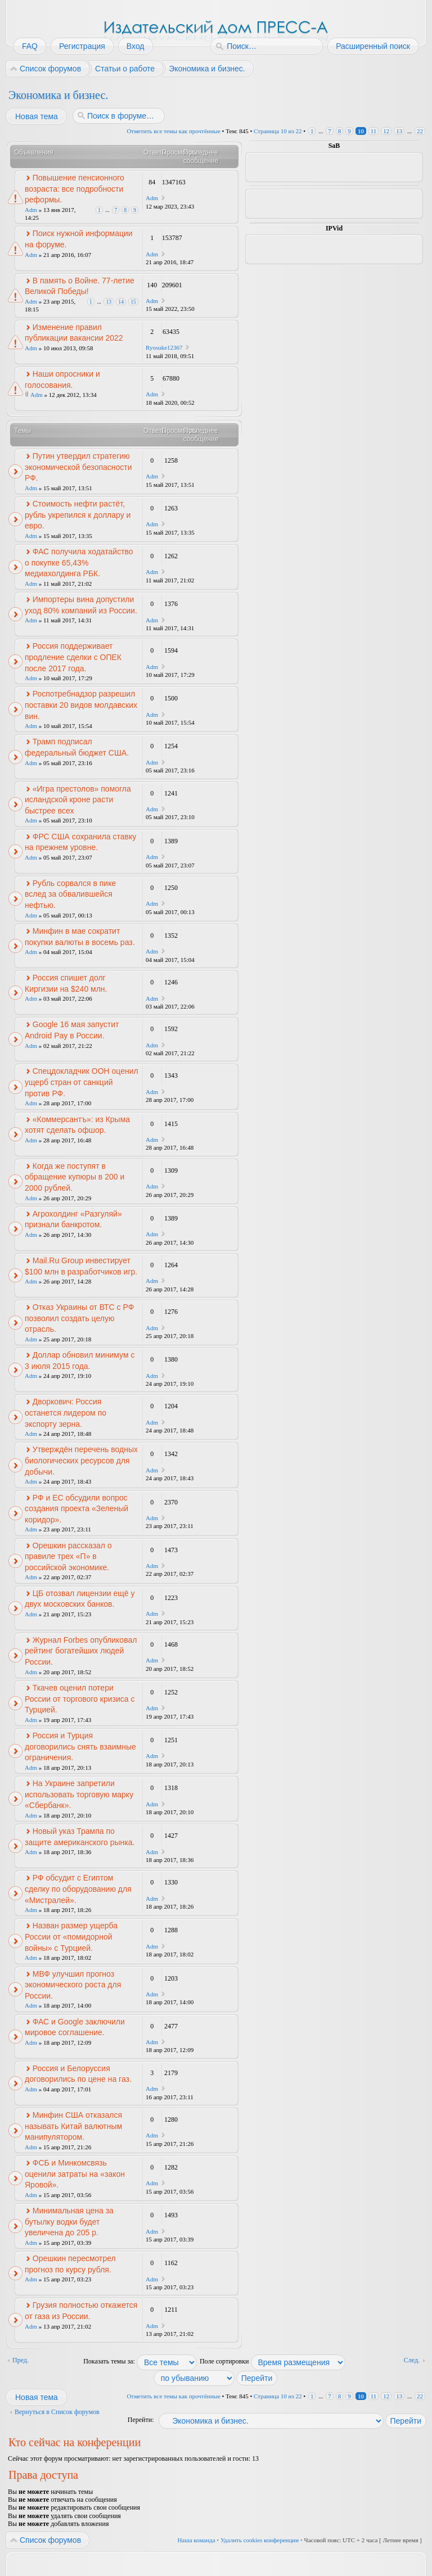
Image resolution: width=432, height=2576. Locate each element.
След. (412, 2360)
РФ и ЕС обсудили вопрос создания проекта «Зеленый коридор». (76, 1508)
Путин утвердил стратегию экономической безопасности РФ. (78, 466)
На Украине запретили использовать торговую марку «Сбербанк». (79, 1794)
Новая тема (36, 116)
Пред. (20, 2360)
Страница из (278, 131)
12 (386, 131)
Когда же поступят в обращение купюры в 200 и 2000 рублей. (74, 1177)
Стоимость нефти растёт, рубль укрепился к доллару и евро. (77, 514)
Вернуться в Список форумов (57, 2412)
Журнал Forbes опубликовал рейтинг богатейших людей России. (81, 1650)
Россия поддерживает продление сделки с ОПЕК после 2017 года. (73, 656)
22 (420, 131)
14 (121, 302)
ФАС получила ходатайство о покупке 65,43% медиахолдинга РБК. (79, 562)
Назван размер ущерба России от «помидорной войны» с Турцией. (71, 1936)
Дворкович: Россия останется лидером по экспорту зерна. (65, 1412)
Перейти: (141, 2420)
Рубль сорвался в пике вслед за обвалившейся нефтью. (70, 894)
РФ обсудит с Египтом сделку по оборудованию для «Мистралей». (78, 1888)
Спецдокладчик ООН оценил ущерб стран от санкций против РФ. (81, 1081)
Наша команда (196, 2540)
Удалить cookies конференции (259, 2540)
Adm (31, 209)
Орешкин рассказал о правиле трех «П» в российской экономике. (68, 1556)
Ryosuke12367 (164, 347)
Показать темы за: (140, 2361)
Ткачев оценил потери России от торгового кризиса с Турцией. (79, 1698)
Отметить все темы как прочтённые (173, 131)
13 (399, 131)
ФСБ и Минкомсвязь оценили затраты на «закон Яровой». (75, 2173)
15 (133, 302)
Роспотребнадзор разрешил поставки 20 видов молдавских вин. (81, 704)
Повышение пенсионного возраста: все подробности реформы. (74, 188)
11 (374, 131)
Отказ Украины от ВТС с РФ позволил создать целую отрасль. (79, 1318)
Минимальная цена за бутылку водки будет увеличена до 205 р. (69, 2221)
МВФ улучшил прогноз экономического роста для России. (73, 1984)
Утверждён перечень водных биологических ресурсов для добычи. (81, 1460)
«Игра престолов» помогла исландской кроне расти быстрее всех (78, 799)
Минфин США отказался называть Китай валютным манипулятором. (73, 2125)
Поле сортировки (272, 2361)
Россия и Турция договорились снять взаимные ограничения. (80, 1746)
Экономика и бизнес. (58, 95)
